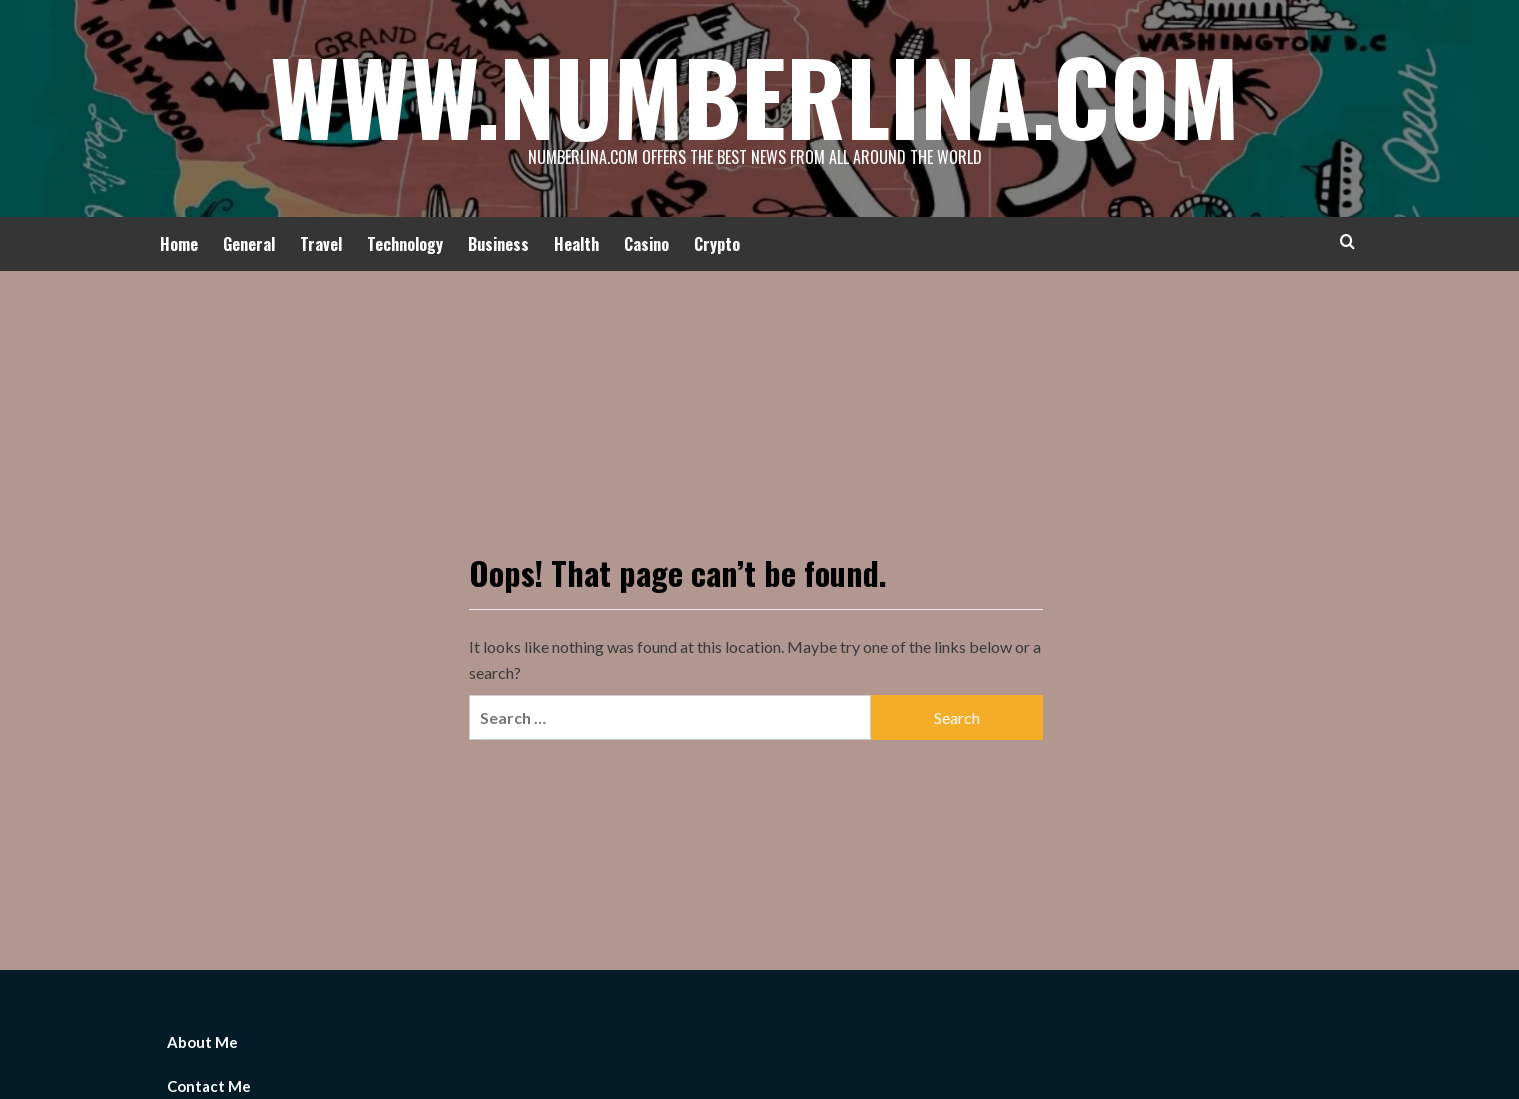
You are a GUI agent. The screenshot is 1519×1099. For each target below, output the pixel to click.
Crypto (717, 244)
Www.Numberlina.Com (754, 95)
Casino (646, 244)
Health (576, 244)
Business (498, 244)
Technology (405, 244)
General (249, 244)
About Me (202, 1042)
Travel (321, 244)
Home (179, 244)
